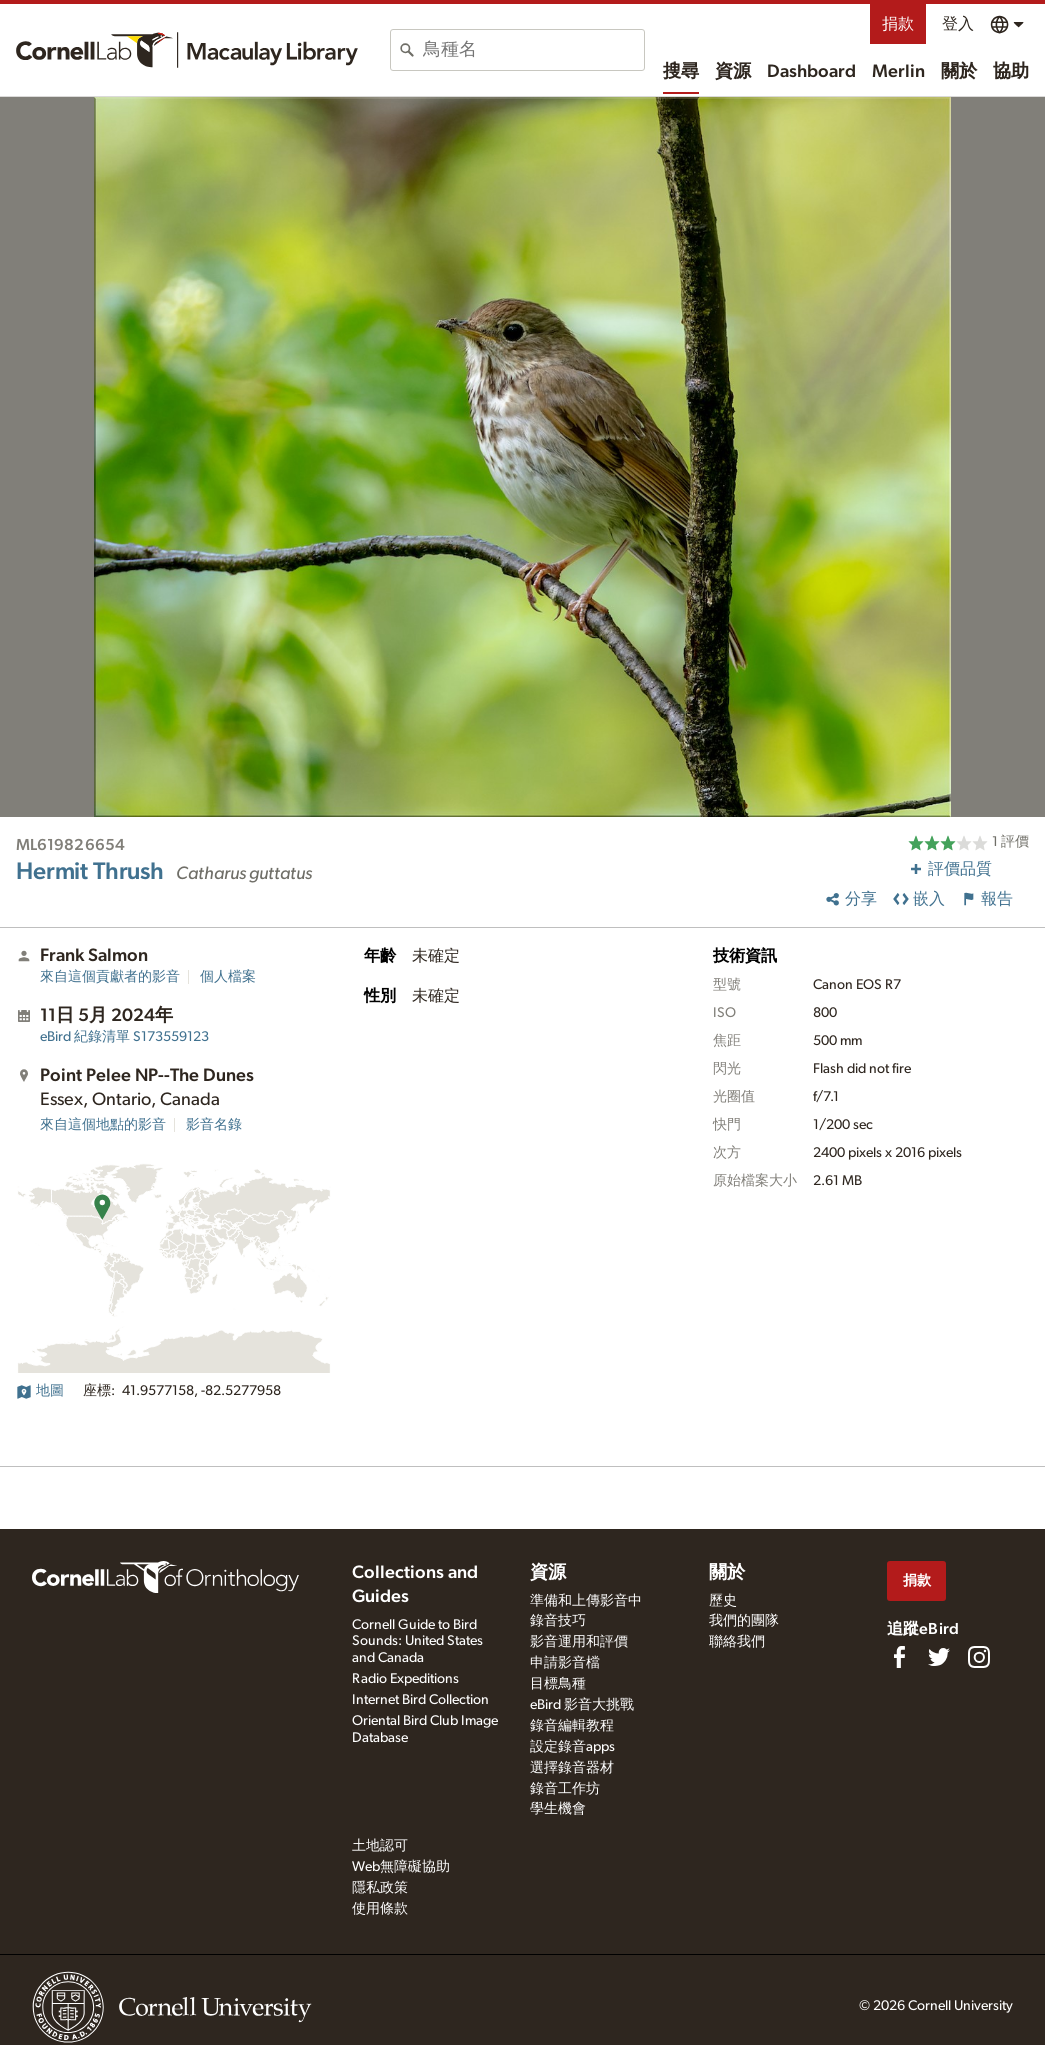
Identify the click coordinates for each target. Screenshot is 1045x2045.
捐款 (898, 24)
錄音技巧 (558, 1621)
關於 (959, 72)
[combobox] (533, 50)
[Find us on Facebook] (899, 1657)
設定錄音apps (572, 1747)
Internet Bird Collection (420, 1700)
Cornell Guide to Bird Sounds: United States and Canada (417, 1642)
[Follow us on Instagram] (979, 1657)
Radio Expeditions (405, 1679)
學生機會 (558, 1809)
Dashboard (811, 72)
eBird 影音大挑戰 (582, 1705)
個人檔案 (228, 977)
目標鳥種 (558, 1684)
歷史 (723, 1601)
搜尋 (681, 72)
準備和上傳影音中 (586, 1601)
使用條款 (380, 1909)
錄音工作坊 (565, 1789)
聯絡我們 (737, 1642)
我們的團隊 (744, 1621)
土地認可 (380, 1846)
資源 (733, 72)
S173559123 (124, 1037)
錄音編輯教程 (572, 1726)
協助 (1011, 72)
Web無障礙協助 (401, 1867)
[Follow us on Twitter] (939, 1657)
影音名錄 (214, 1125)
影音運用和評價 (579, 1642)
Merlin (898, 72)
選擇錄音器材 (572, 1768)
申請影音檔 (565, 1663)
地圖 (40, 1391)
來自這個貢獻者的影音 (110, 977)
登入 (958, 24)
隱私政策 (380, 1888)
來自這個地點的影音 (103, 1125)
